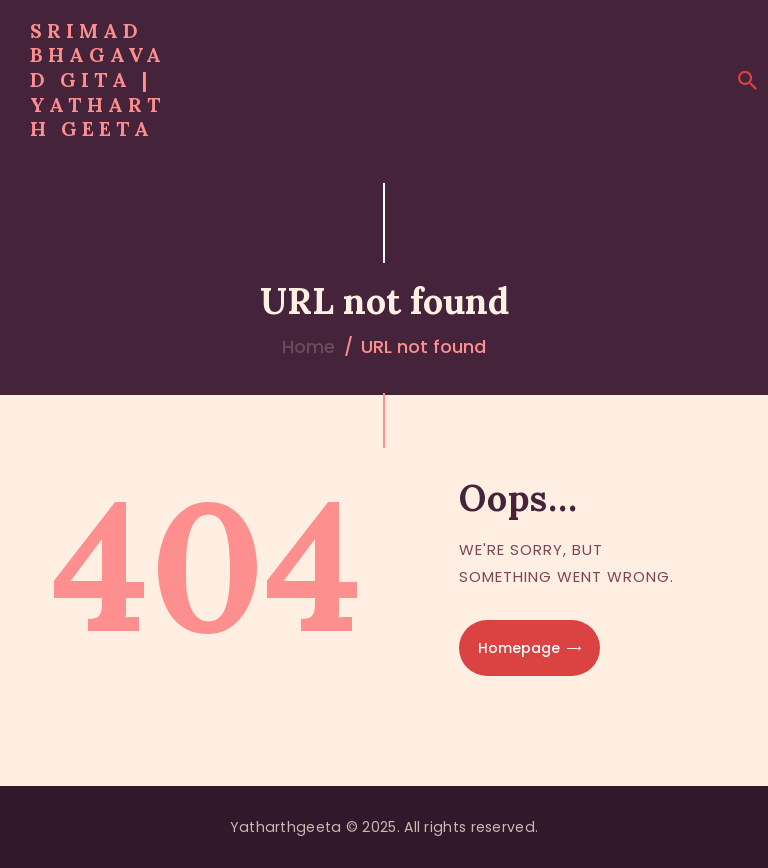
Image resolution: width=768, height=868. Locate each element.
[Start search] (747, 81)
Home (308, 346)
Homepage (519, 648)
